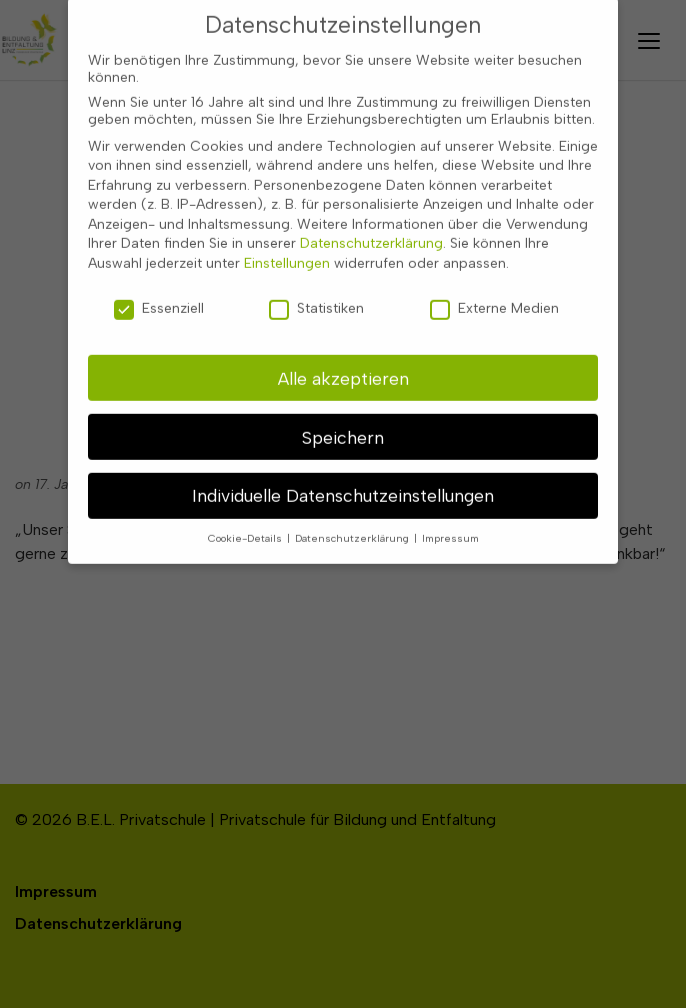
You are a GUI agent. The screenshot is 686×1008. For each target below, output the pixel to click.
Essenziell (159, 284)
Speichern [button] (343, 413)
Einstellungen (287, 239)
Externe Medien (494, 284)
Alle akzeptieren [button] (343, 354)
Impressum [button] (450, 515)
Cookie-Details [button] (246, 515)
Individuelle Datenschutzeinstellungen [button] (343, 472)
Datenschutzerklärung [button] (353, 515)
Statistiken (316, 284)
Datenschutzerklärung (371, 220)
